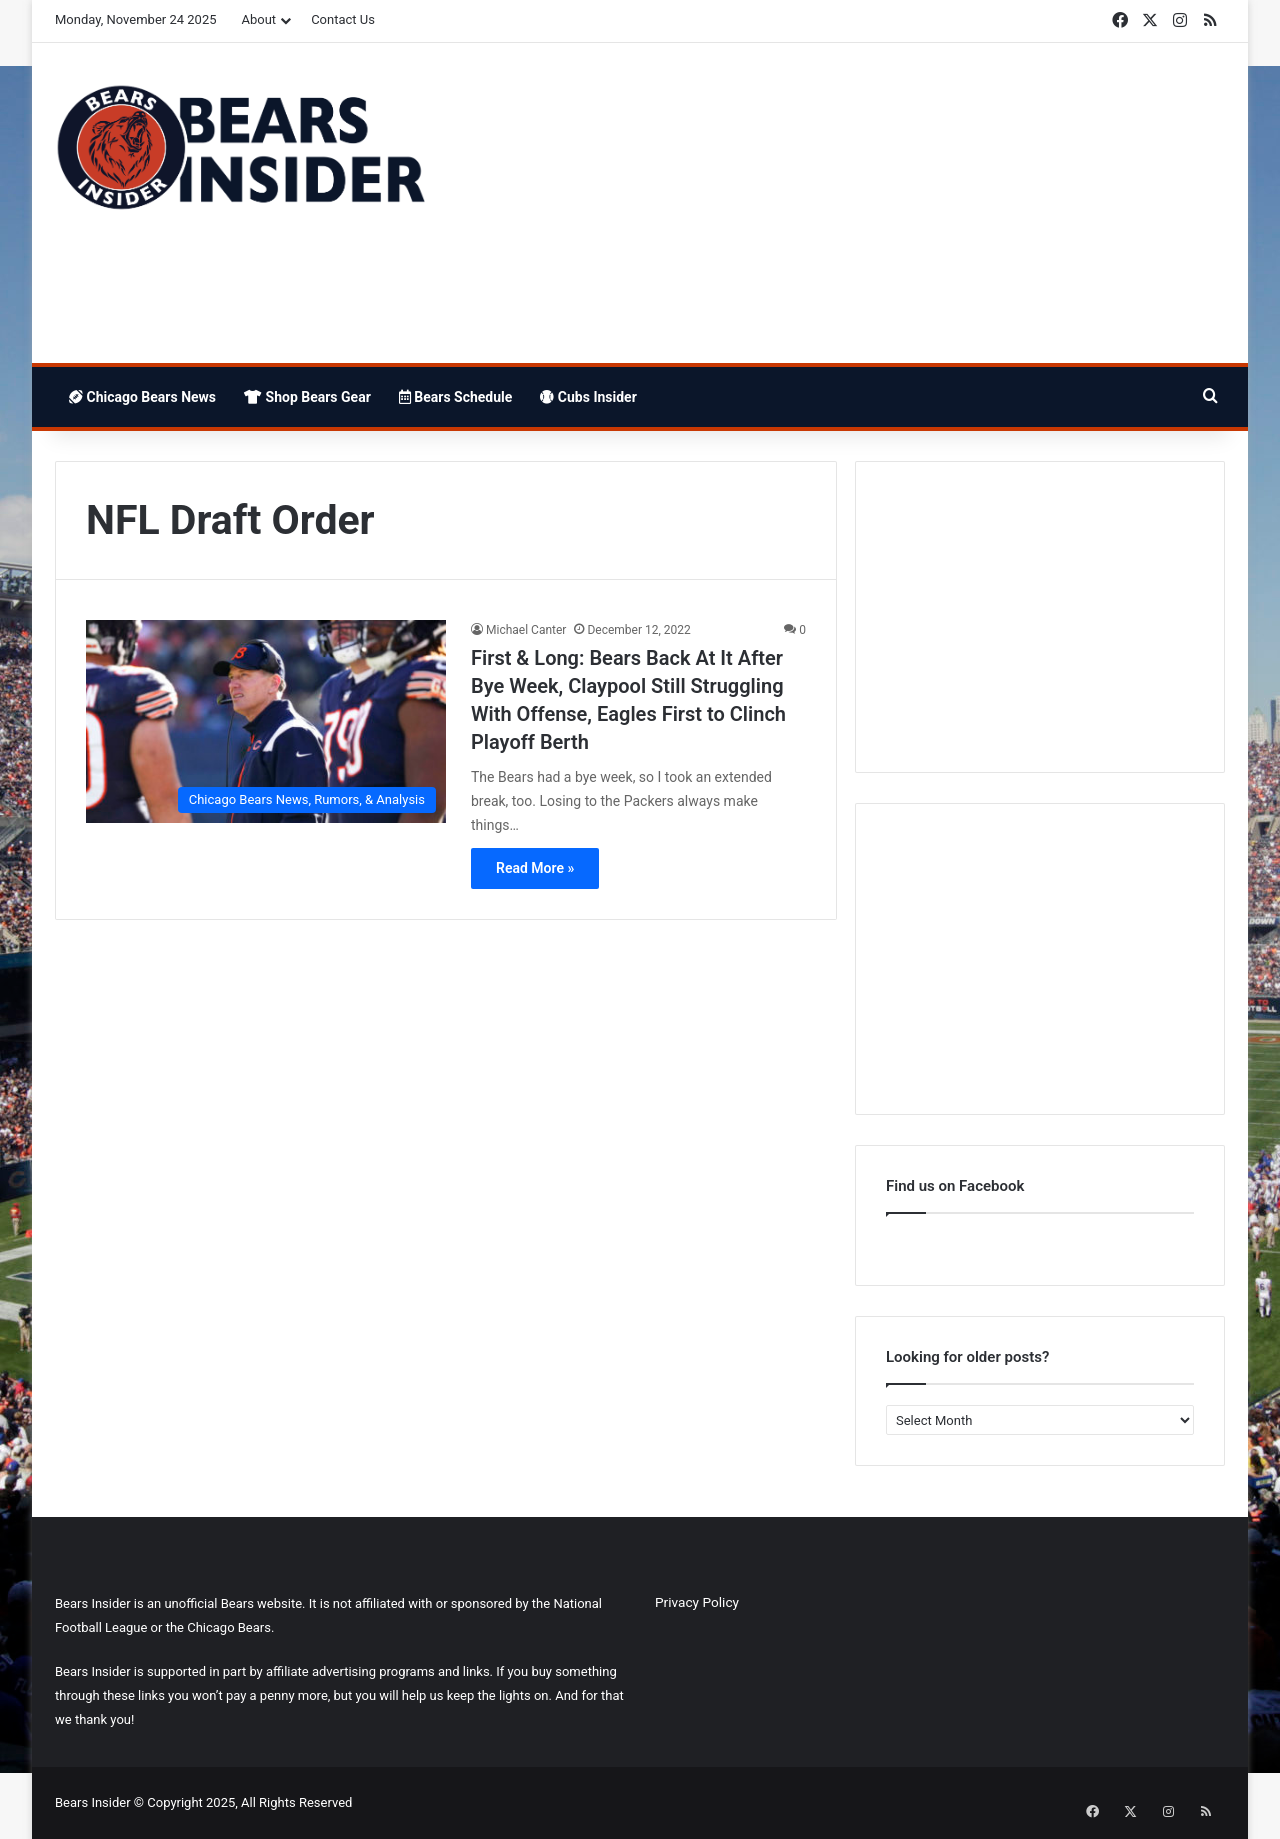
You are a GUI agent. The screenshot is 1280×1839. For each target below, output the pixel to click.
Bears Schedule (456, 397)
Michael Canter (526, 630)
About (259, 19)
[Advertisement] (840, 203)
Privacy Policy (697, 1602)
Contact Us (343, 19)
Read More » (535, 868)
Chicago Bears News (142, 397)
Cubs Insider (588, 397)
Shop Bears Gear (307, 397)
